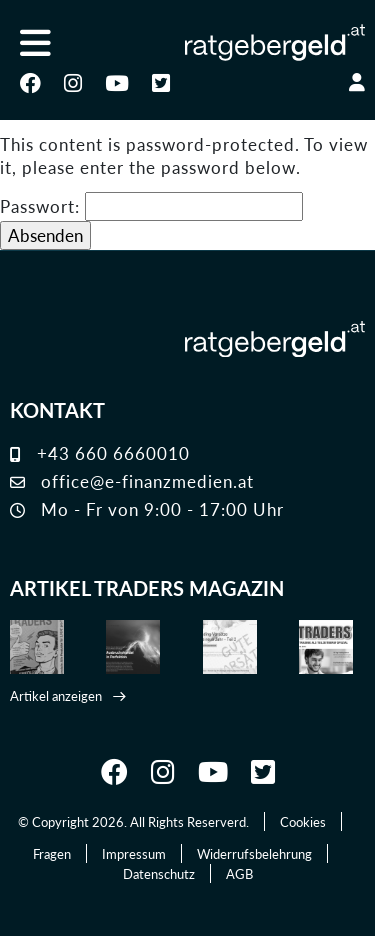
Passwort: (151, 206)
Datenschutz (159, 873)
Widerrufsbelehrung (254, 853)
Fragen (52, 853)
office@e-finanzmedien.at (132, 481)
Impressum (134, 853)
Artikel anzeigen (56, 695)
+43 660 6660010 (100, 453)
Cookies (303, 821)
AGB (239, 873)
